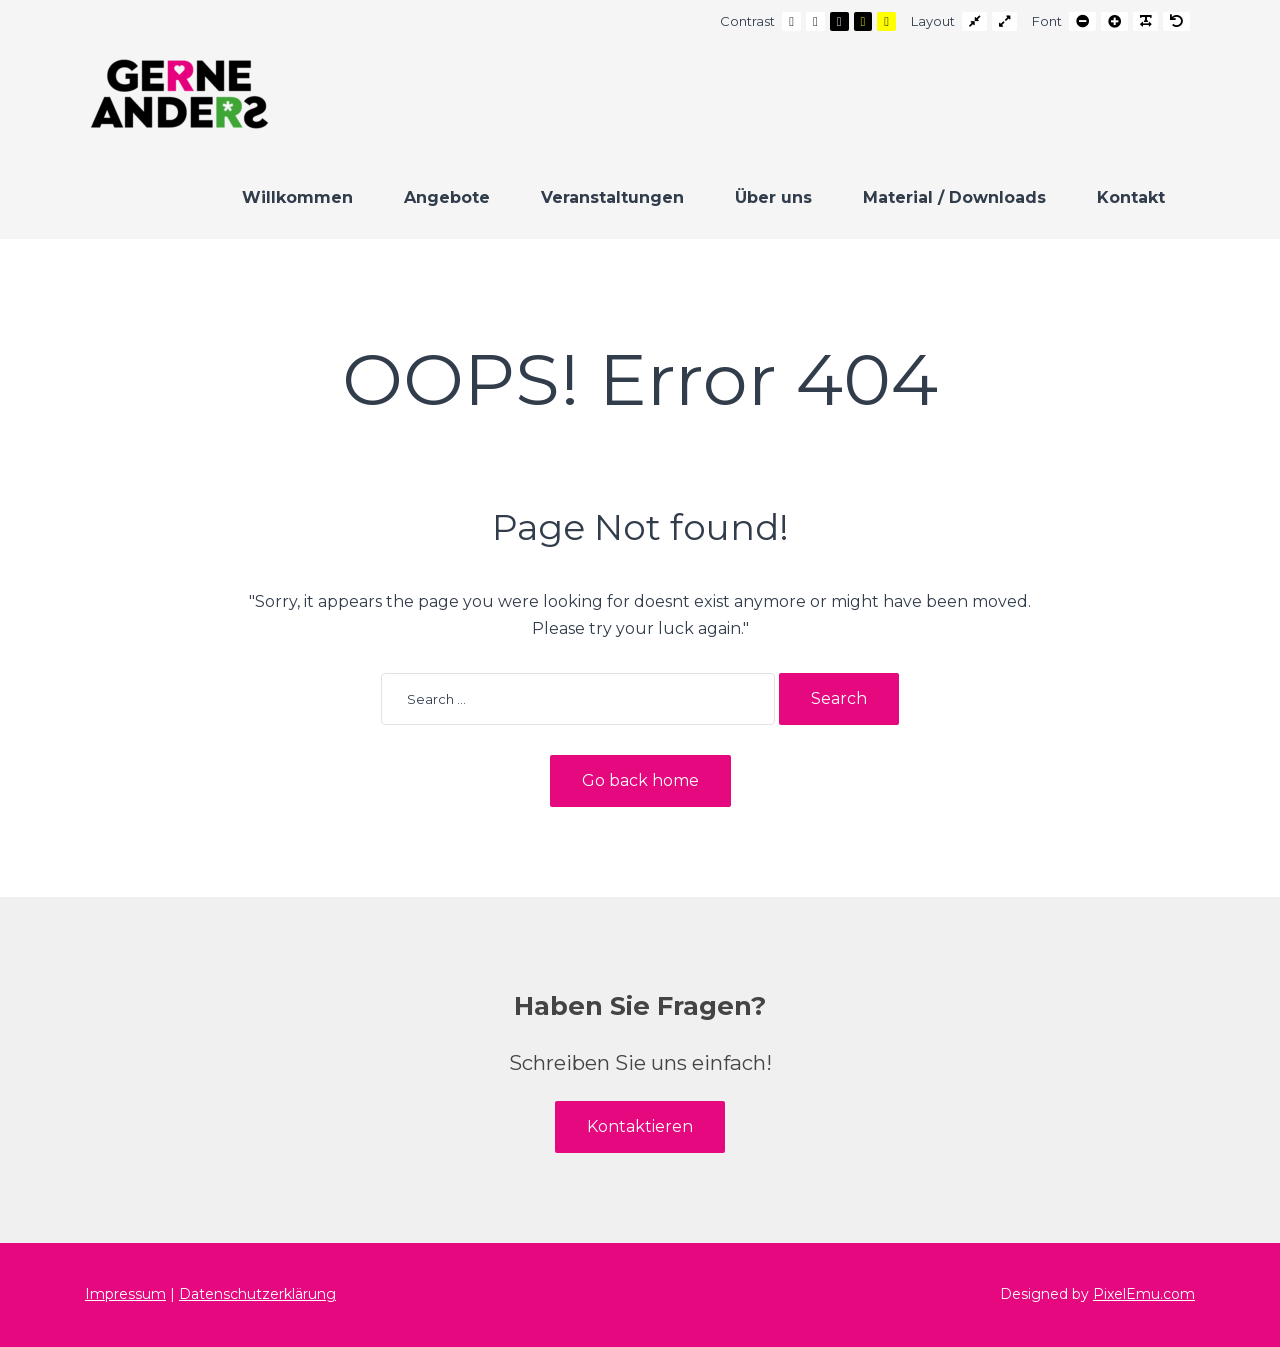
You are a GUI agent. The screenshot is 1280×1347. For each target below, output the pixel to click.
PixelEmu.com (1144, 1294)
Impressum (125, 1294)
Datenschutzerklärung (257, 1294)
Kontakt (1131, 197)
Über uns (773, 197)
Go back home (640, 780)
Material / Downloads (954, 197)
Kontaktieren (640, 1126)
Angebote (447, 197)
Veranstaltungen (612, 197)
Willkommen (297, 197)
